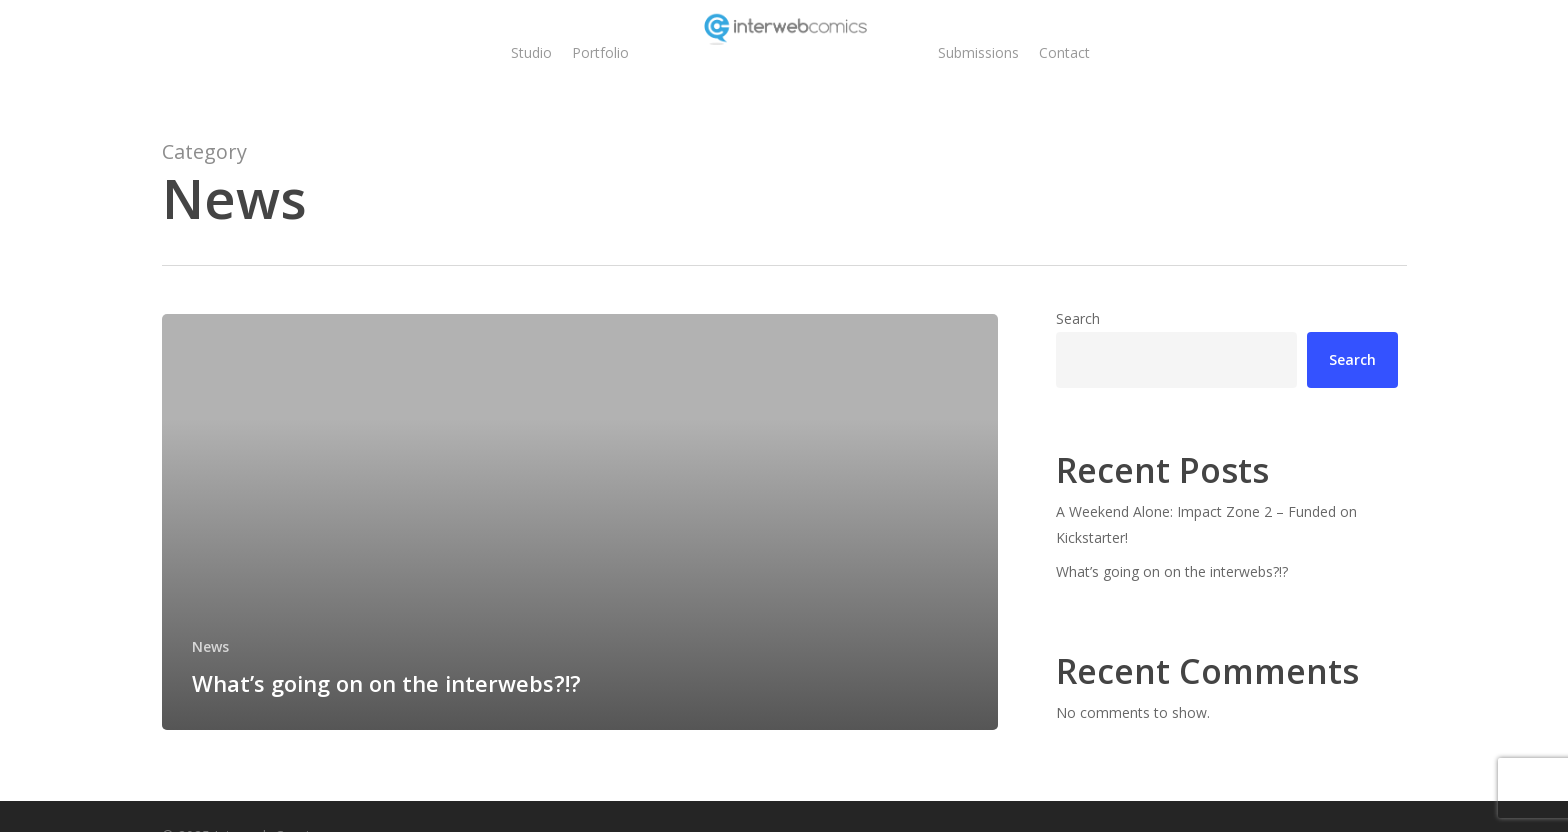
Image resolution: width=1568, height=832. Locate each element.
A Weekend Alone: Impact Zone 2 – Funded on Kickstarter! (1206, 524)
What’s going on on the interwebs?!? (1172, 571)
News (210, 646)
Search (1078, 318)
